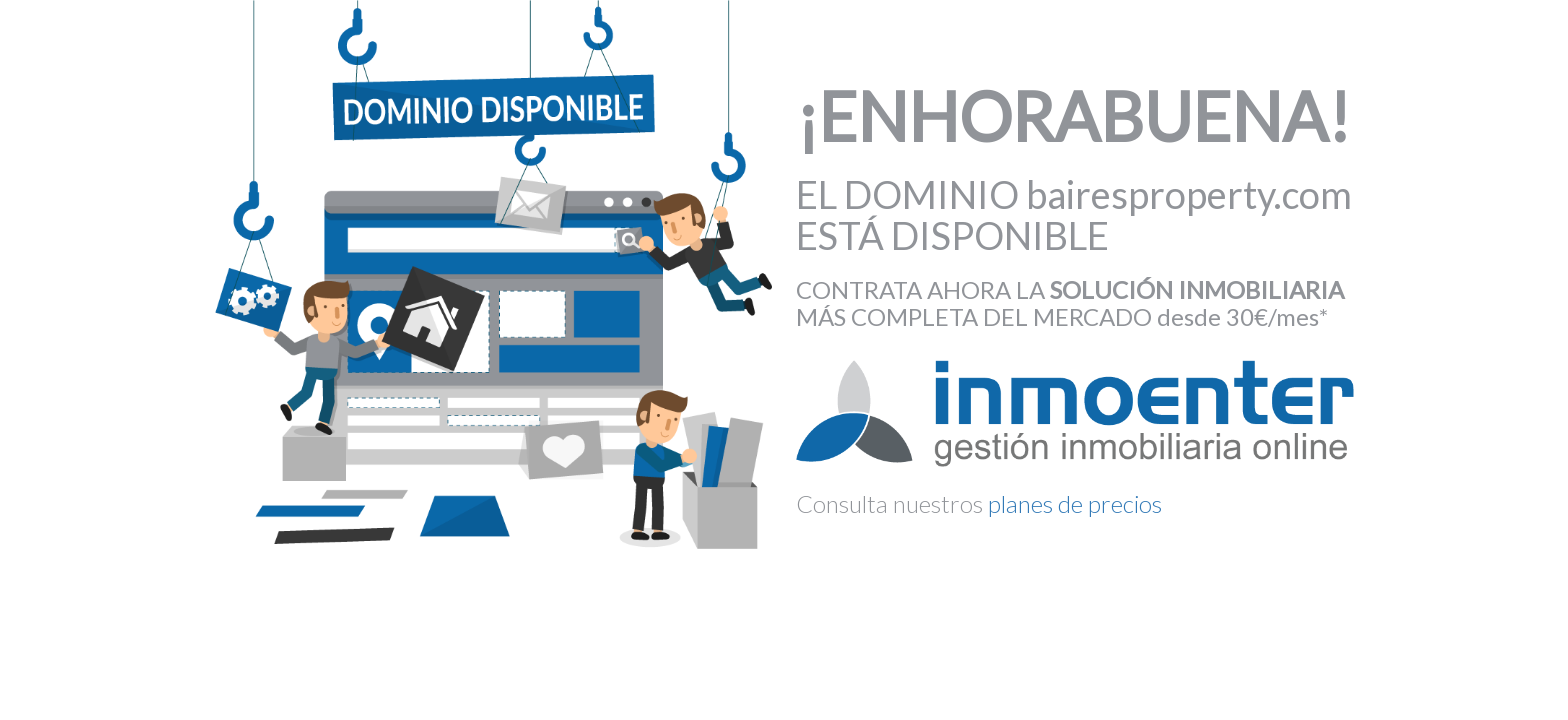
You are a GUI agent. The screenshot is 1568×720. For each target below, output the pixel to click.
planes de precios (1075, 503)
